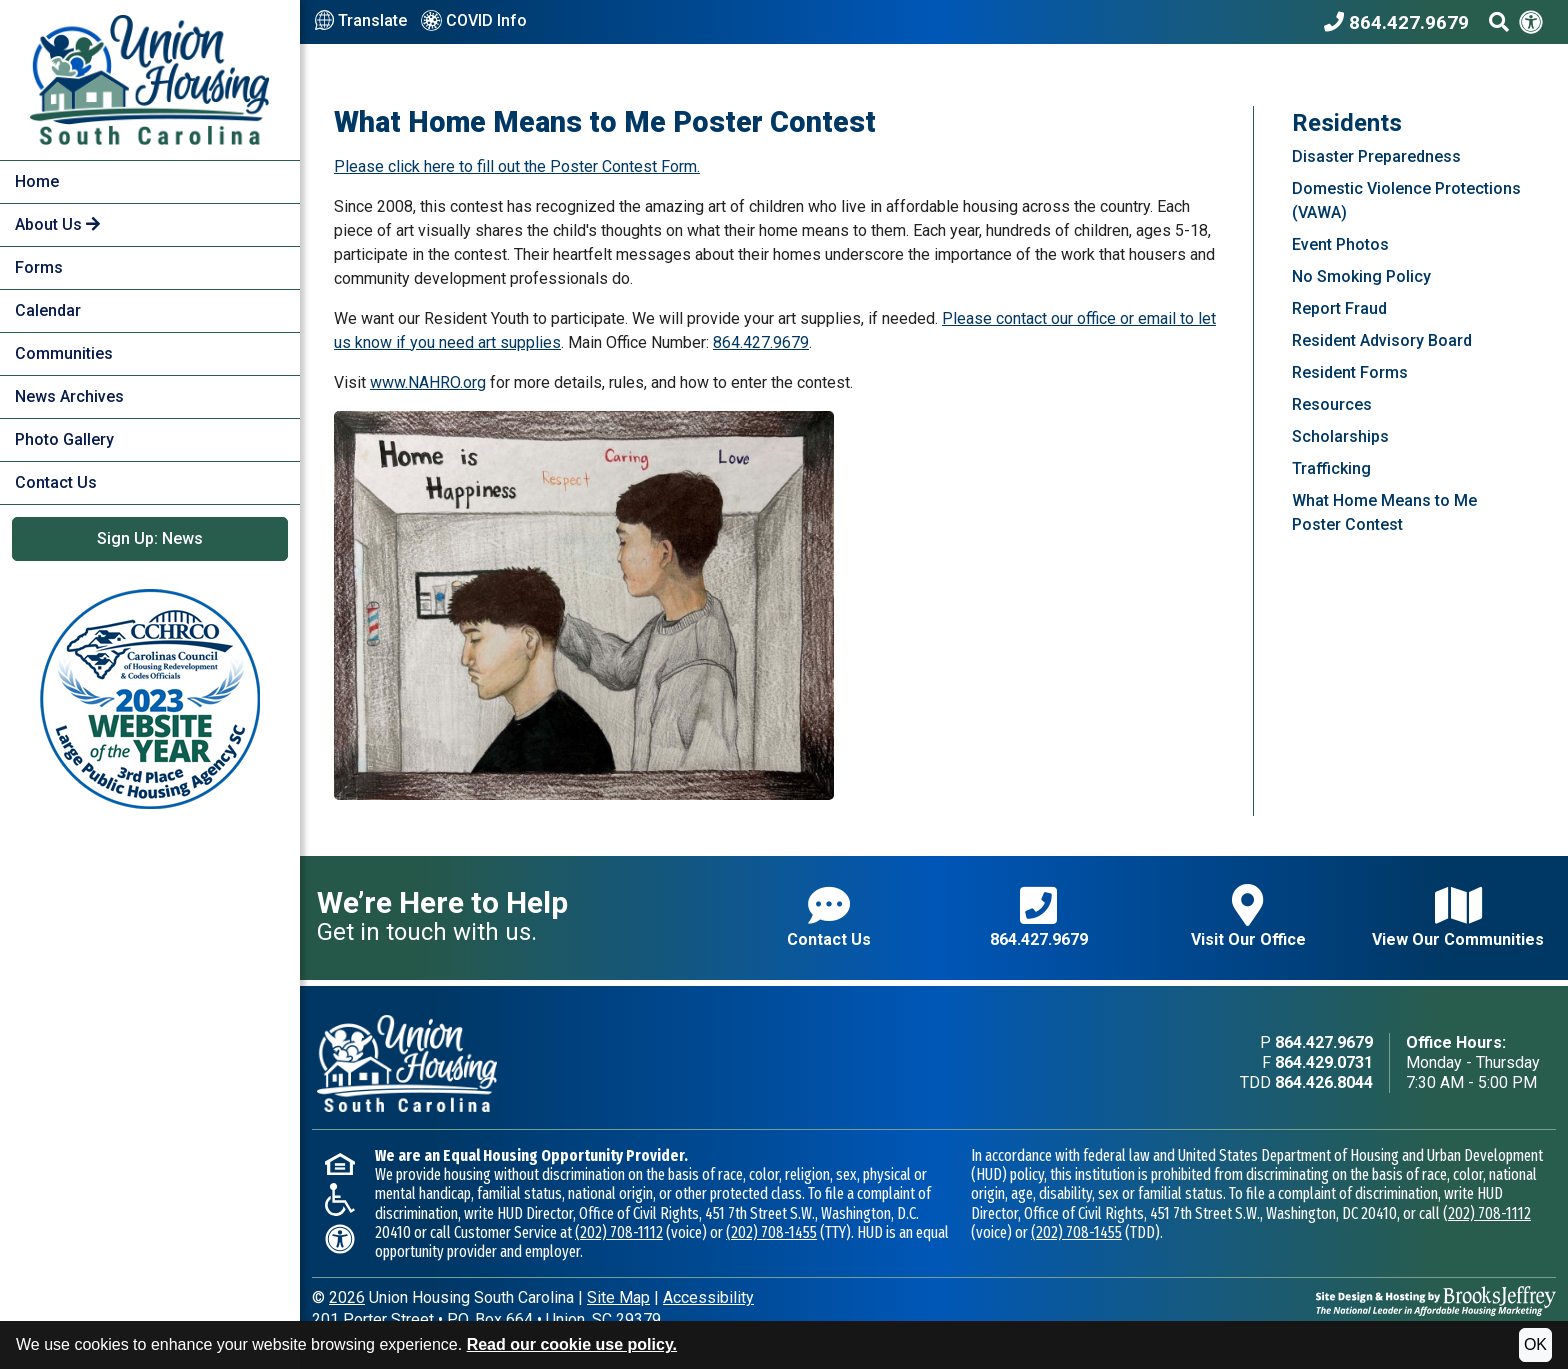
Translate (361, 21)
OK (1535, 1344)
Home (37, 181)
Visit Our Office (1248, 916)
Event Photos (1340, 244)
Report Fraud (1339, 308)
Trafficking (1331, 468)
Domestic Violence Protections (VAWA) (1406, 200)
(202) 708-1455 (771, 1232)
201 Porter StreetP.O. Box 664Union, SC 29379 (486, 1319)
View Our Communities (1458, 916)
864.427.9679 (761, 342)
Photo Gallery (64, 439)
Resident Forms (1350, 372)
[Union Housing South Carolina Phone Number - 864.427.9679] (1401, 22)
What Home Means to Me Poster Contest (1384, 512)
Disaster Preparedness (1376, 156)
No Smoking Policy (1361, 276)
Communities (64, 353)
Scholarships (1340, 436)
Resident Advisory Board (1382, 340)
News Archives (69, 396)
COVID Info (474, 22)
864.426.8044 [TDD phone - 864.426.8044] (1324, 1082)
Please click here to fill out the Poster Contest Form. (517, 166)
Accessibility (708, 1297)
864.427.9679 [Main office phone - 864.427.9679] (1324, 1042)
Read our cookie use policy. (572, 1344)
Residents (1347, 123)
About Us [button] (57, 224)
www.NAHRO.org (428, 382)
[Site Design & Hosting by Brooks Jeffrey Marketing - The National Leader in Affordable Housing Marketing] (1436, 1299)
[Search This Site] (1499, 22)
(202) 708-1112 (619, 1232)
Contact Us (56, 482)
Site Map (618, 1297)
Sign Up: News (150, 538)
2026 (347, 1297)
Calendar (48, 310)
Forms (39, 267)
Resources (1332, 404)
